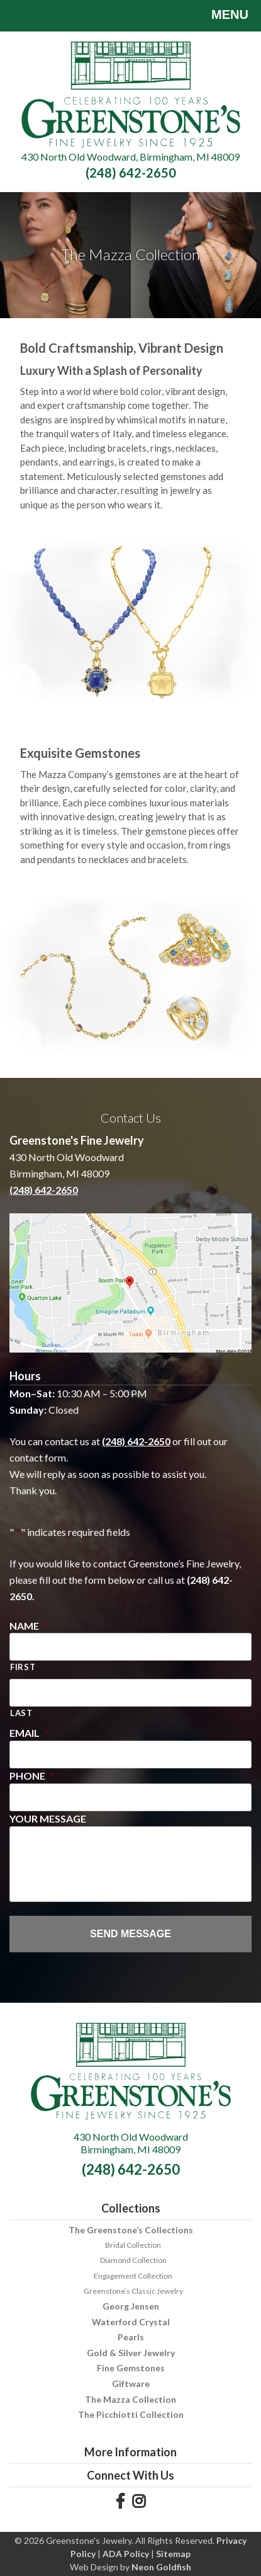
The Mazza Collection (130, 2399)
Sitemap (173, 2553)
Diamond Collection (133, 2260)
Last (21, 1713)
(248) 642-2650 (131, 172)
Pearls (131, 2337)
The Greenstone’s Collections (131, 2229)
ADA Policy (126, 2553)
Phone (32, 1776)
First (22, 1667)
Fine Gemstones (131, 2367)
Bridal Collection (133, 2245)
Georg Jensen (131, 2306)
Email (29, 1733)
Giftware (131, 2383)
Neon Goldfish (161, 2567)
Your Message (47, 1818)
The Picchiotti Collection (131, 2414)
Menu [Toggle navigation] (220, 15)
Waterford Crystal (131, 2321)
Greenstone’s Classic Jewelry (133, 2291)
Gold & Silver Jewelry (131, 2352)
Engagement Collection (133, 2276)
